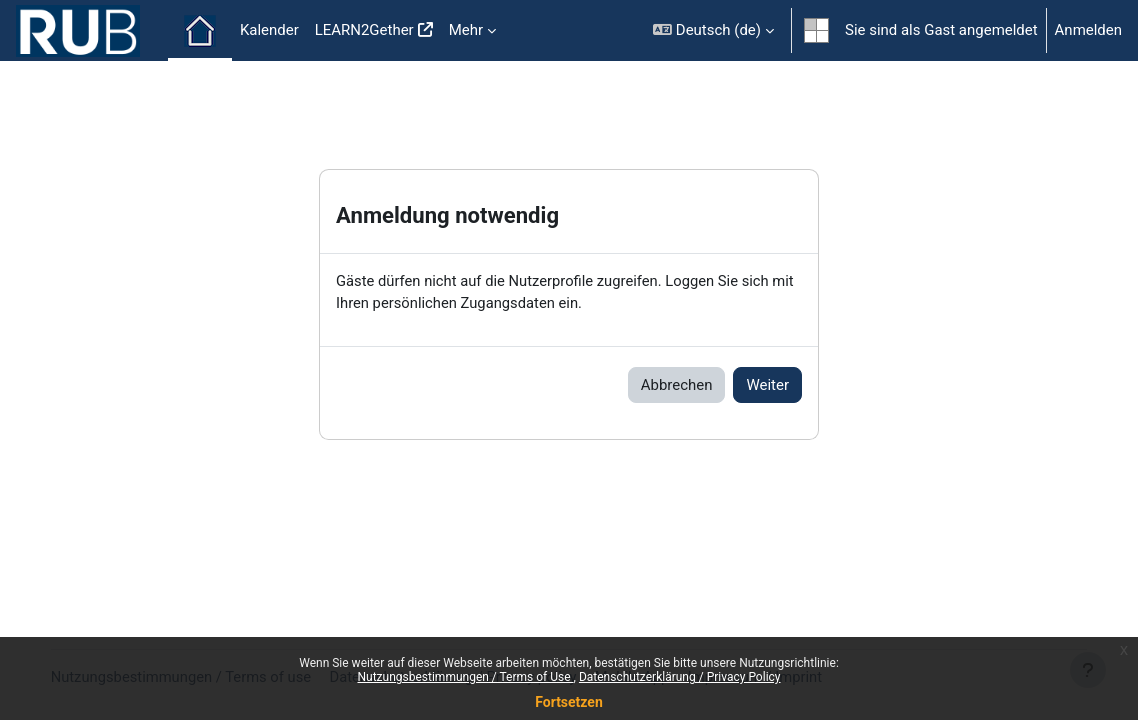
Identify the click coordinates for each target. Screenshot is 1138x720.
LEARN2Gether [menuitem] (364, 30)
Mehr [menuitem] (466, 30)
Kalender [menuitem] (269, 30)
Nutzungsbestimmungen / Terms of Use (465, 677)
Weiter (767, 385)
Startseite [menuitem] (200, 31)
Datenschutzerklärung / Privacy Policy (680, 677)
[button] (713, 30)
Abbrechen (677, 385)
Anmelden (1088, 30)
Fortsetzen (569, 702)
